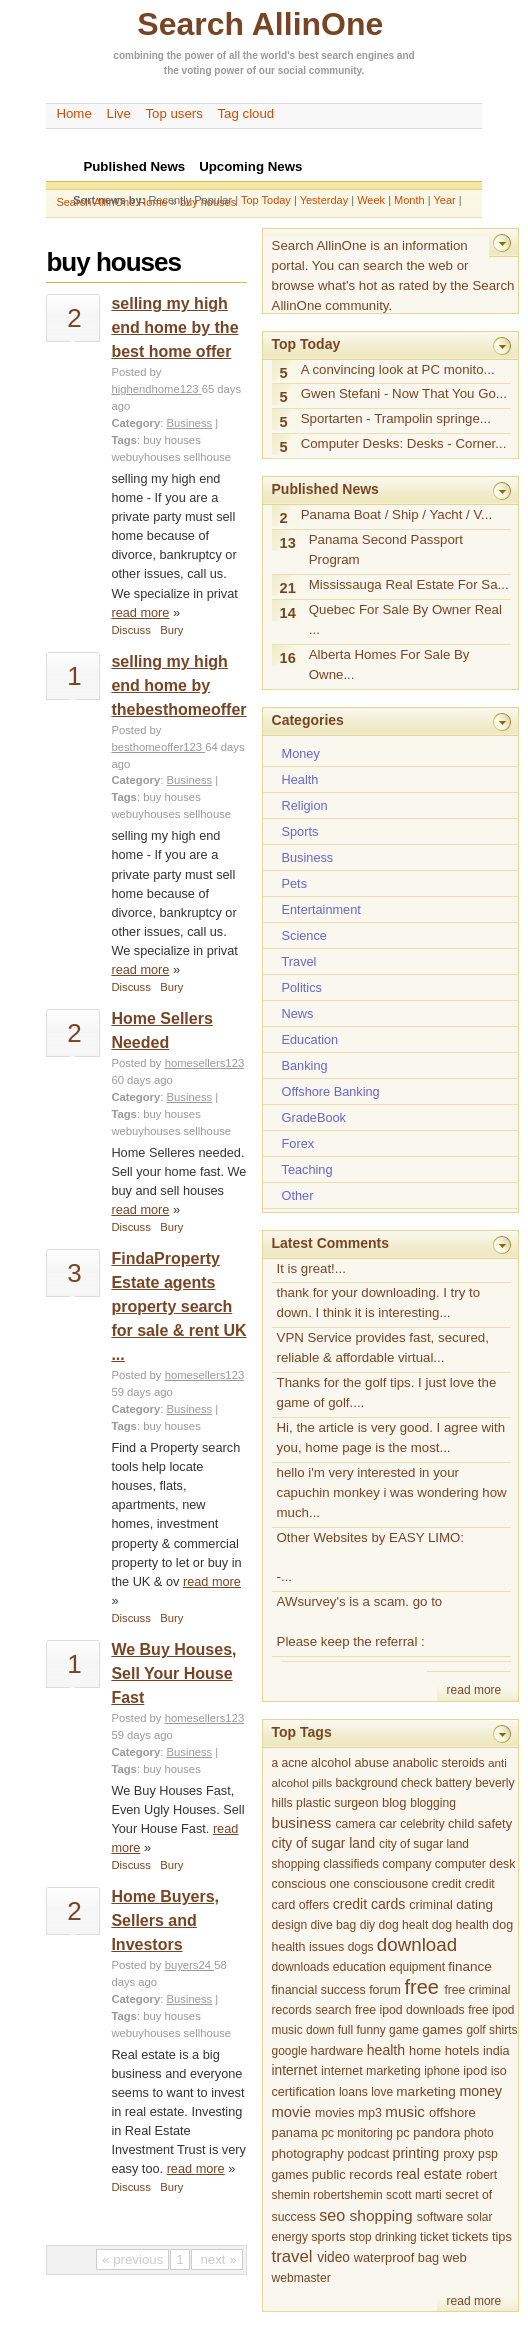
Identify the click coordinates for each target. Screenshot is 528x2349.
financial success (319, 1990)
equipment (417, 1967)
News (298, 1013)
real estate (429, 2174)
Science (304, 935)
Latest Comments (330, 1243)
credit (447, 1884)
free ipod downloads (410, 2010)
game (404, 2030)
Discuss (130, 630)
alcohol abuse (350, 1763)
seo (332, 2215)
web (455, 2257)
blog (394, 1802)
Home (73, 113)
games (442, 2029)
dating (474, 1904)
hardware (337, 2051)
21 (288, 588)
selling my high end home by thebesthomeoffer (178, 685)
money (480, 2091)
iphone (442, 2071)
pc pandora (428, 2132)
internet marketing (371, 2071)
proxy (458, 2153)
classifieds (351, 1864)
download (417, 1944)
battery (453, 1783)
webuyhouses (145, 457)
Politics (302, 987)
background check (383, 1783)
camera (356, 1824)
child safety (480, 1823)
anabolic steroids (439, 1763)
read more (140, 612)
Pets (294, 883)
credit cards (369, 1904)
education (359, 1967)
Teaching (307, 1169)
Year (444, 200)
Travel (299, 961)
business (302, 1822)
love (382, 2092)
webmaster (301, 2278)
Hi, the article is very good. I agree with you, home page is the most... (391, 1437)
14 (288, 613)
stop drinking (383, 2237)
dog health (460, 1925)
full (345, 2030)
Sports (300, 831)
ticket (434, 2237)
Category (135, 423)
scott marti (414, 2195)
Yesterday (324, 200)
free (421, 1987)
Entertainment (321, 909)
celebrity (422, 1824)
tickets (470, 2236)
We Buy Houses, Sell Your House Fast (173, 1673)
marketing (425, 2091)
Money (301, 753)
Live (119, 113)
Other (298, 1195)
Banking (305, 1065)
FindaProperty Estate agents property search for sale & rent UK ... (178, 1306)
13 (288, 543)
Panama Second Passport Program (386, 549)
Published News (325, 489)
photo (479, 2133)
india (496, 2051)
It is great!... (311, 1268)
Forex (298, 1143)
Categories (308, 720)
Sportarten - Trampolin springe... (396, 418)
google (290, 2051)
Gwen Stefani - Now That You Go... (404, 393)
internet (295, 2070)
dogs (361, 1947)
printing (415, 2153)
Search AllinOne (260, 24)
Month (409, 200)
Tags (123, 440)
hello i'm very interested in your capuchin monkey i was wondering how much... (392, 1492)
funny (371, 2030)
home (425, 2050)
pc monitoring (356, 2133)
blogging (433, 1803)
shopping (381, 2215)
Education (310, 1039)
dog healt (404, 1925)
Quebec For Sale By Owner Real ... (405, 619)
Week (371, 200)
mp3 (370, 2113)
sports (328, 2237)
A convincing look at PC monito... (398, 369)
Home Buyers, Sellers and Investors (165, 1920)
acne (294, 1763)
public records (352, 2174)
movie (291, 2112)
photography (308, 2153)
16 (288, 658)
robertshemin (347, 2195)
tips (502, 2236)
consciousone (390, 1884)
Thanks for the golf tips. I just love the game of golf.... (387, 1392)
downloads (301, 1967)
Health (300, 779)
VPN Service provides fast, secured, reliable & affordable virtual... (383, 1347)
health (386, 2050)
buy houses (172, 440)
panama (295, 2132)
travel (292, 2256)
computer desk (475, 1864)
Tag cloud (245, 113)
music (405, 2111)
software (440, 2217)
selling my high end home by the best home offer (174, 327)
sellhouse (207, 457)
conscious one (311, 1884)
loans (353, 2092)
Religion (305, 805)
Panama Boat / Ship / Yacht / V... (397, 514)
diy (367, 1925)
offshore (452, 2112)
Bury (171, 630)
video (333, 2257)
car (388, 1824)
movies (334, 2113)
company (406, 1864)
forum (385, 1990)
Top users (174, 113)
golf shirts (491, 2030)
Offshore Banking (331, 1091)
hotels (462, 2050)
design (290, 1925)
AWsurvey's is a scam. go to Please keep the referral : (360, 1621)
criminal (431, 1905)
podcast (368, 2154)
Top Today (266, 200)
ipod (475, 2071)
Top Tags (302, 1732)
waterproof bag (396, 2257)
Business (190, 423)
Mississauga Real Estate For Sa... (409, 584)
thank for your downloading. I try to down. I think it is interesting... (379, 1302)
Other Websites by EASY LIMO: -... (371, 1557)
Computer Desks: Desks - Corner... (404, 443)
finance (470, 1966)
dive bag (334, 1925)
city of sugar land (324, 1843)
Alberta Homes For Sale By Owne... (389, 664)
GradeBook (314, 1117)
